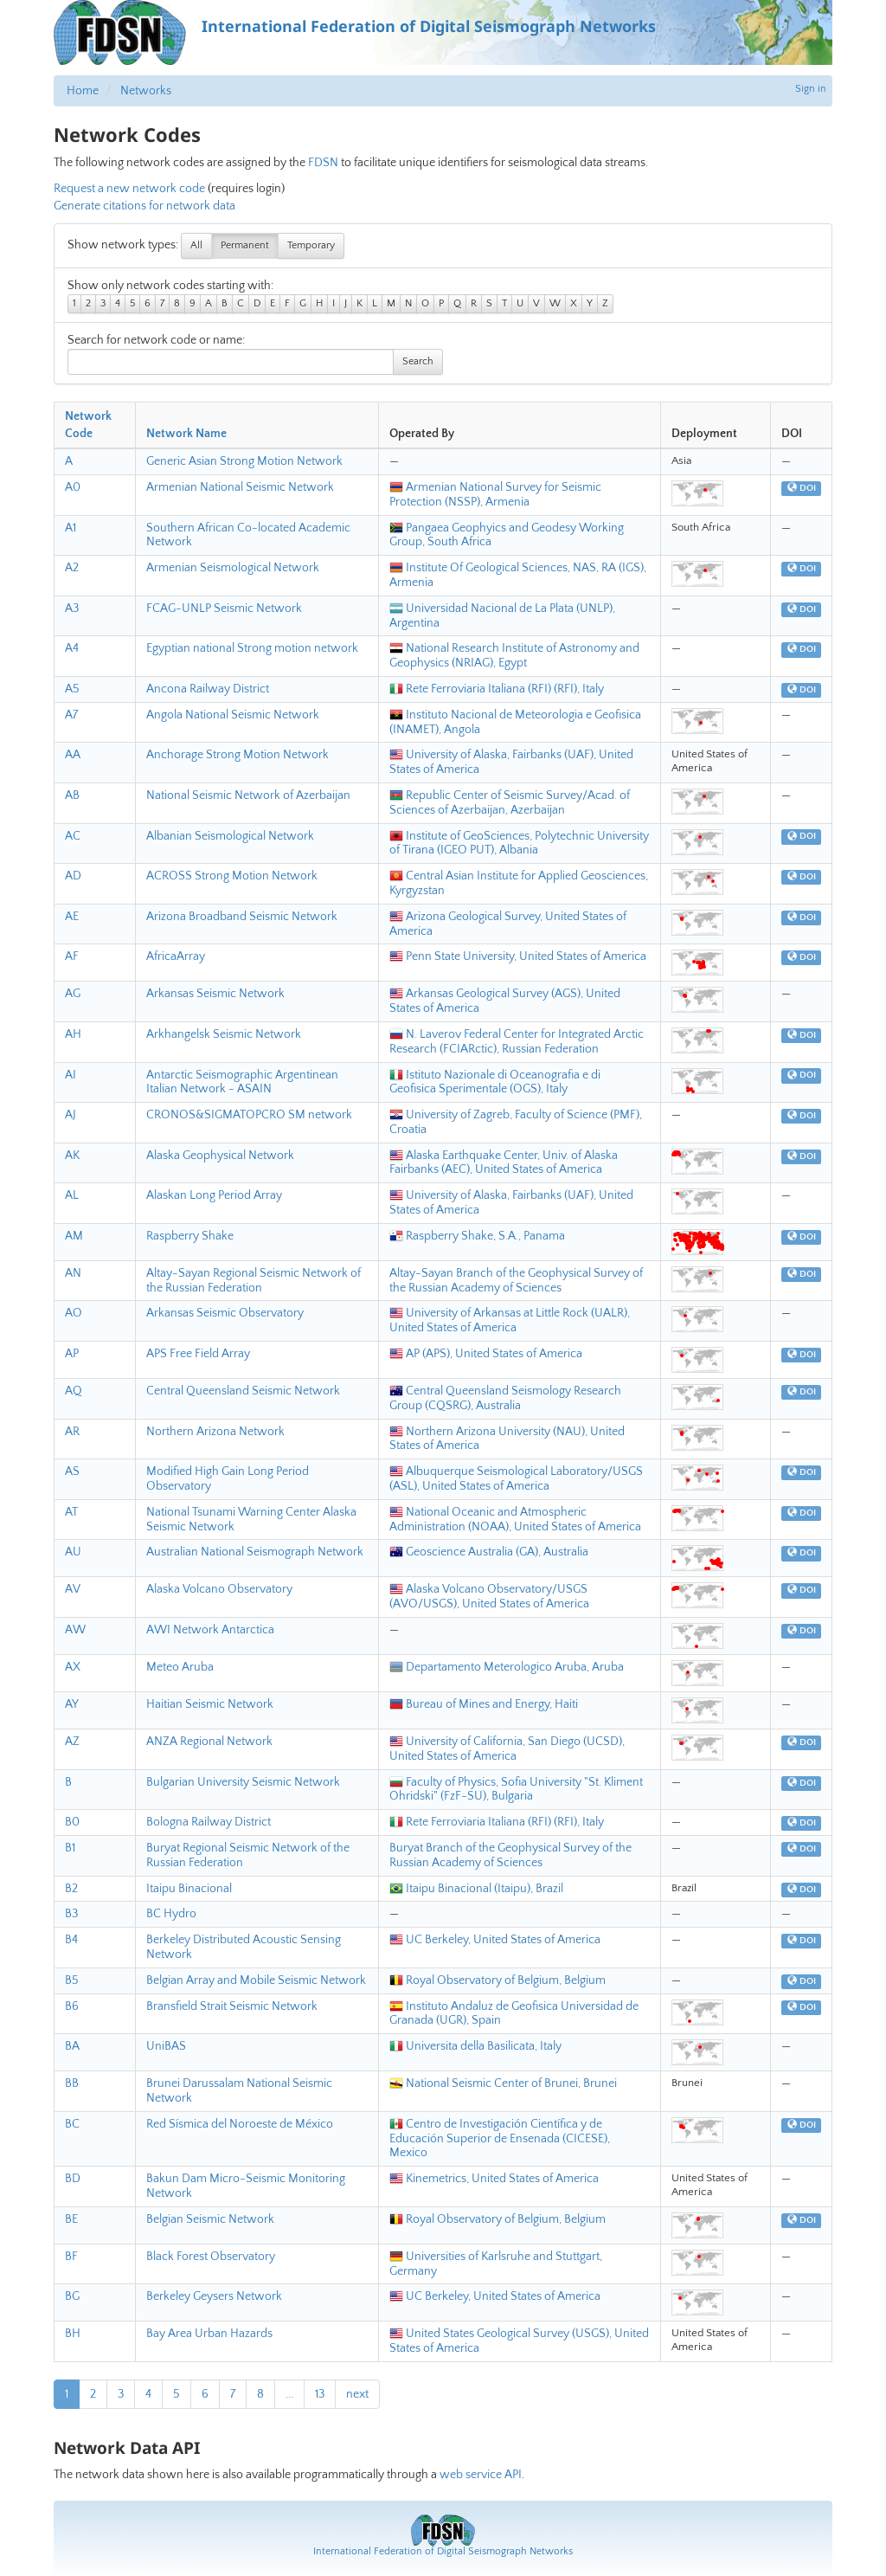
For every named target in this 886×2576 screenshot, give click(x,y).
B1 (70, 1848)
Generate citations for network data (144, 206)
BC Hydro (171, 1914)
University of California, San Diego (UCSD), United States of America (507, 1749)
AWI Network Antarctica (210, 1630)
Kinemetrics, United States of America (494, 2179)
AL (72, 1195)
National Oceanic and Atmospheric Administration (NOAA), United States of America (515, 1519)
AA (72, 755)
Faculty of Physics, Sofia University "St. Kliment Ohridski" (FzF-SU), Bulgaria (516, 1789)
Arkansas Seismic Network (215, 994)
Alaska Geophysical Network (220, 1155)
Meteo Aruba (180, 1667)
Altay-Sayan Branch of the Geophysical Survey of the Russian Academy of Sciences (516, 1280)
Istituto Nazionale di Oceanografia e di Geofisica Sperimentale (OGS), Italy (494, 1082)
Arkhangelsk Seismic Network (223, 1034)
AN (73, 1273)
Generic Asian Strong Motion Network (244, 461)
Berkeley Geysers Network (214, 2296)
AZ (72, 1741)
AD (73, 876)
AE (72, 917)
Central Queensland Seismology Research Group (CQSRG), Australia (505, 1398)
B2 (71, 1889)
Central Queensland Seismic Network (243, 1391)
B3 (71, 1914)
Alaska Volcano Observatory (219, 1589)
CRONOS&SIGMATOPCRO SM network (249, 1115)
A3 (72, 608)
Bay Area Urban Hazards (209, 2334)
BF (71, 2257)
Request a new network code (129, 189)
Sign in (810, 88)
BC (72, 2124)
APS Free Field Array (198, 1354)
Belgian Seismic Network (210, 2219)
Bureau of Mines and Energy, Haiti (483, 1704)
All (196, 245)
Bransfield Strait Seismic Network (232, 2006)
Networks (145, 91)
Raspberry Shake (190, 1236)
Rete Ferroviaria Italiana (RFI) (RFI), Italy (496, 689)
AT (71, 1512)
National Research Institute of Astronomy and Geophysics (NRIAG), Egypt (514, 655)
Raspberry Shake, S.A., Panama (477, 1236)
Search (417, 361)
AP (72, 1354)
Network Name (186, 434)
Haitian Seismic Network (209, 1704)
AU (73, 1552)
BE (71, 2219)
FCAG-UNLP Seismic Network (224, 608)
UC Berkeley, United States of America (494, 1940)
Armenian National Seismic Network (240, 487)
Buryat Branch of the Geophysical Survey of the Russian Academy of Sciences (510, 1855)
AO (73, 1313)
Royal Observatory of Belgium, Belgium (497, 1980)
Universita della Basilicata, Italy (475, 2046)
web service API (481, 2475)
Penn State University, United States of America (517, 956)
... (289, 2394)
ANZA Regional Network (209, 1741)
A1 (70, 528)
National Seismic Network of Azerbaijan (248, 795)
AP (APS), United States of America (485, 1354)
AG (72, 994)
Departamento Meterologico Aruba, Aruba (506, 1667)
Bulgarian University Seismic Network (243, 1782)
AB (72, 795)
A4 (72, 648)
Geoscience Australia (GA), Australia (488, 1552)
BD (72, 2179)
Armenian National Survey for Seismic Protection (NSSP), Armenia (495, 494)
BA (72, 2046)
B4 (71, 1940)
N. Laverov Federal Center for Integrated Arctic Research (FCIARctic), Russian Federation (516, 1041)
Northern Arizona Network (215, 1432)
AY (72, 1704)
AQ (73, 1391)
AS (72, 1471)
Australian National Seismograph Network (254, 1552)
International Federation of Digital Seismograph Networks (443, 2551)
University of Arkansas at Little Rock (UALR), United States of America (509, 1320)
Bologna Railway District (208, 1822)
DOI (801, 488)
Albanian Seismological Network (230, 836)
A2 (72, 568)
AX (72, 1667)
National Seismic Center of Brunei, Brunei (503, 2083)
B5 (72, 1980)
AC (72, 836)
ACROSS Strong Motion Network (232, 876)
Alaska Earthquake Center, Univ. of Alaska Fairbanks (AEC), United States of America (503, 1163)
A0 (72, 487)
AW (75, 1630)
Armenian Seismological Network (232, 568)
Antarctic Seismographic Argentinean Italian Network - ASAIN (242, 1082)
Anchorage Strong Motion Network (237, 755)
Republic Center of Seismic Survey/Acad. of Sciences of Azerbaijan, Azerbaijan (509, 803)
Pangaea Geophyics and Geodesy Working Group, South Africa (506, 535)
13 (319, 2394)
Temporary (311, 245)
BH (72, 2334)
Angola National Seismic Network (232, 715)
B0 (72, 1822)
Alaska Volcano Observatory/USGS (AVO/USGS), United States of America (489, 1596)
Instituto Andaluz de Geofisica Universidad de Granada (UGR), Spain (514, 2014)
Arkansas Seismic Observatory (225, 1313)
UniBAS (166, 2046)
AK (72, 1155)
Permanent (245, 245)
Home (83, 91)
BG (72, 2296)
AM (74, 1236)
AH (73, 1034)
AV (72, 1589)
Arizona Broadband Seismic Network (241, 917)
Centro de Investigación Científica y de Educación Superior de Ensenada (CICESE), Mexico (499, 2139)
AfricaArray (175, 956)
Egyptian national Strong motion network (252, 648)
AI (70, 1075)
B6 (72, 2006)
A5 (72, 689)
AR (72, 1432)
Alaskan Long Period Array (214, 1195)
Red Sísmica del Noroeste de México (239, 2124)
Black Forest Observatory (210, 2257)
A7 (71, 715)
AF (72, 956)
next (357, 2394)
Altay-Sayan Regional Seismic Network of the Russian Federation (253, 1280)
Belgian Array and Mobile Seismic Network (256, 1980)
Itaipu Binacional (189, 1889)
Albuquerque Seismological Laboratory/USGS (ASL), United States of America (516, 1479)
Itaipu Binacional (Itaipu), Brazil (476, 1889)
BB (72, 2083)
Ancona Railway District (207, 689)
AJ (70, 1115)
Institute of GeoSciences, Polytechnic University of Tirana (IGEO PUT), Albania (519, 843)
